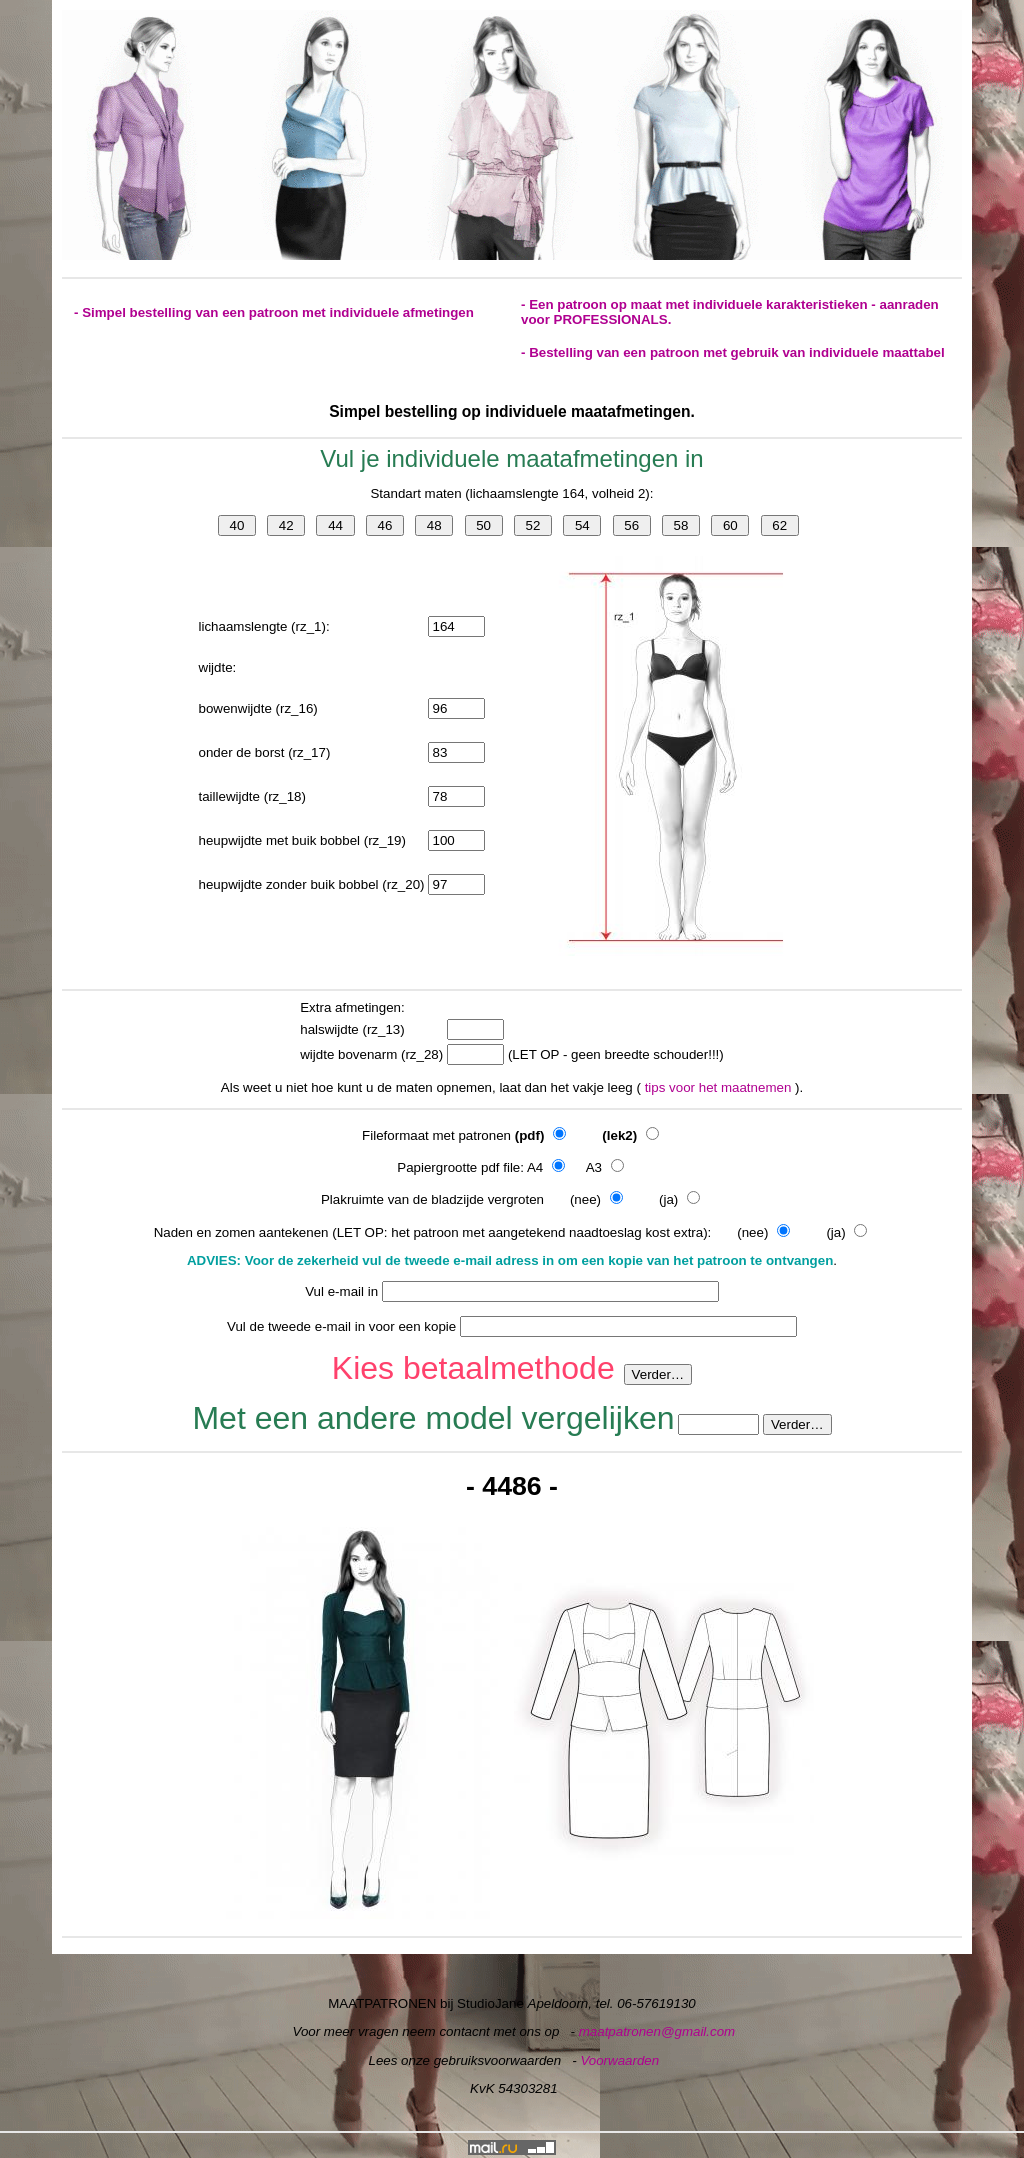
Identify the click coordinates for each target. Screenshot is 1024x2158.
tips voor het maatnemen (720, 1087)
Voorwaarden (619, 2060)
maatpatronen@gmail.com (657, 2031)
